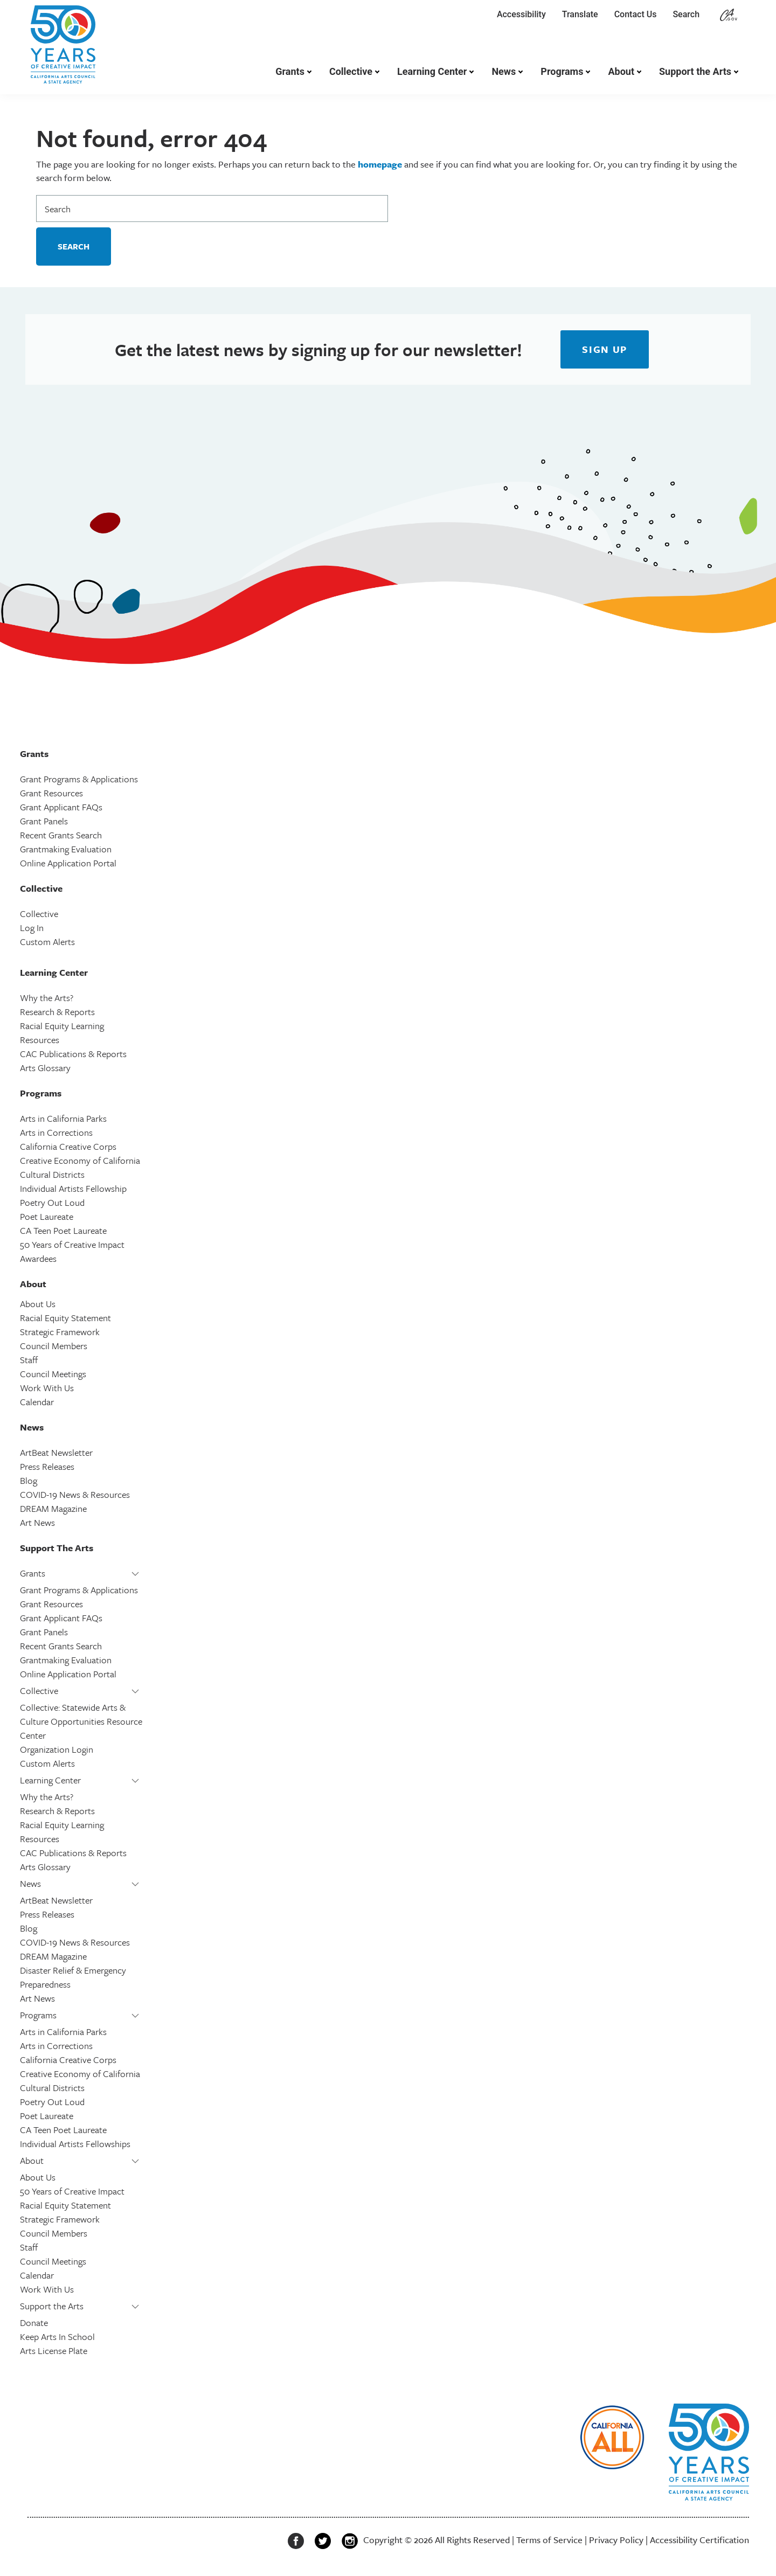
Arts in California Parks (63, 1118)
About (621, 71)
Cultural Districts (52, 1174)
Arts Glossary (45, 1067)
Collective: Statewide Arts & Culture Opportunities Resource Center (81, 1721)
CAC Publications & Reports (73, 1053)
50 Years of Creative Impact (72, 1244)
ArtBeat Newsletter (56, 1452)
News (503, 71)
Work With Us (47, 1387)
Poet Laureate (46, 1216)
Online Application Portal (68, 863)
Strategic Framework (60, 1331)
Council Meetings (53, 1373)
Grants (289, 71)
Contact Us (635, 14)
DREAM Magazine (53, 1508)
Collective (350, 71)
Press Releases (47, 1466)
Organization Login (56, 1749)
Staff (29, 1359)
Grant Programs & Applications (79, 779)
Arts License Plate (53, 2350)
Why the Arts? (46, 997)
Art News (37, 1522)
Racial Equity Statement (65, 1317)
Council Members (53, 1345)
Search (688, 14)
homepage (380, 164)
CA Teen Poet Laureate (63, 1230)
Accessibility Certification (699, 2539)
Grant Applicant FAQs (61, 807)
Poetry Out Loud (52, 1202)
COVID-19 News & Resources (75, 1494)
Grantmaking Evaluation (66, 849)
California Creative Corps (68, 1146)
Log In (32, 927)
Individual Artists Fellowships (75, 2143)
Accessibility (521, 14)
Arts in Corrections (56, 1132)
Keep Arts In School (57, 2336)
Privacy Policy (616, 2539)
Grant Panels (44, 821)
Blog (28, 1480)
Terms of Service (549, 2539)
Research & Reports (57, 1011)
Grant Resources (51, 793)
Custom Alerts (47, 941)
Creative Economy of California (80, 1160)
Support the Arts (695, 71)
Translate (580, 14)
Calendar (37, 1401)
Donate (34, 2322)
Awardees (38, 1258)
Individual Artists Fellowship (73, 1188)
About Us (38, 1303)
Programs (562, 71)
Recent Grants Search (61, 835)
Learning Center (432, 71)
